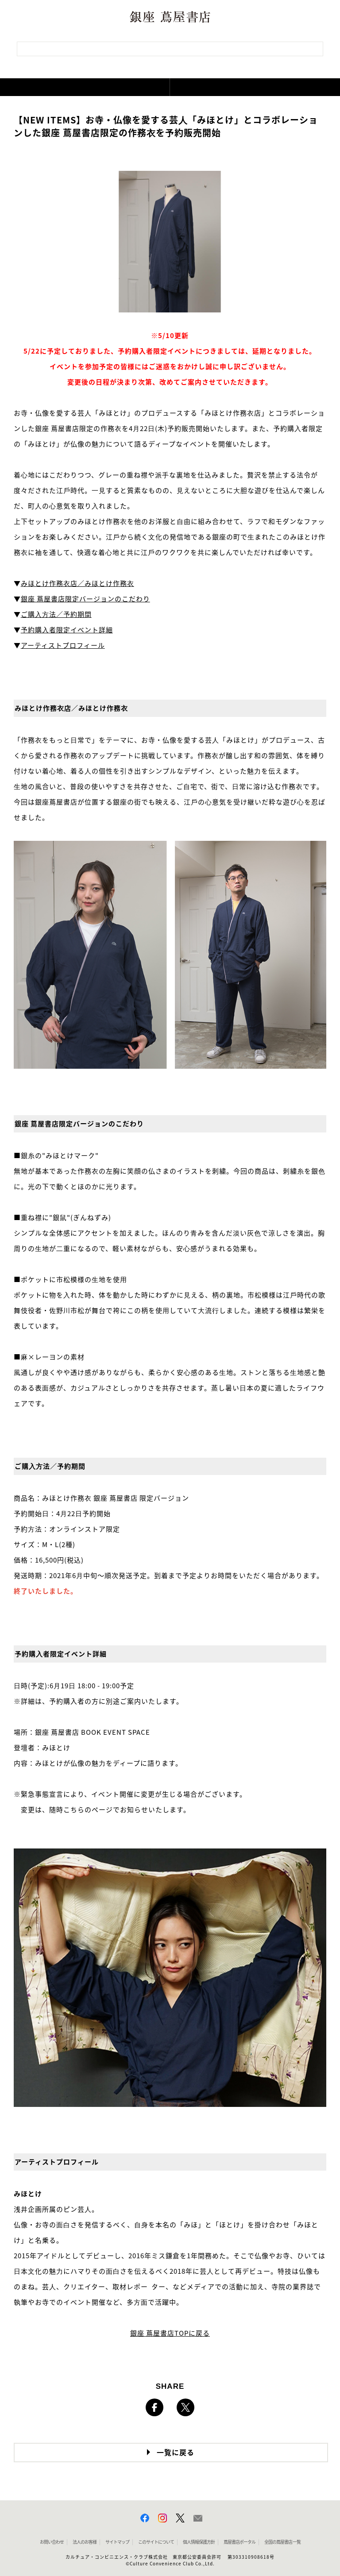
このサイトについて (156, 2542)
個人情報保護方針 (199, 2542)
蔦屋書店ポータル (239, 2542)
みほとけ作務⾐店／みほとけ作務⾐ (77, 583)
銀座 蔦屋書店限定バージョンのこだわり (85, 599)
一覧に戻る (175, 2452)
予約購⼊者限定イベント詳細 (67, 630)
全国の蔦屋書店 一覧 (282, 2542)
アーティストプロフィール (63, 645)
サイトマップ (117, 2542)
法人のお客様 (85, 2542)
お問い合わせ (52, 2542)
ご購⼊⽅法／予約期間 (56, 614)
